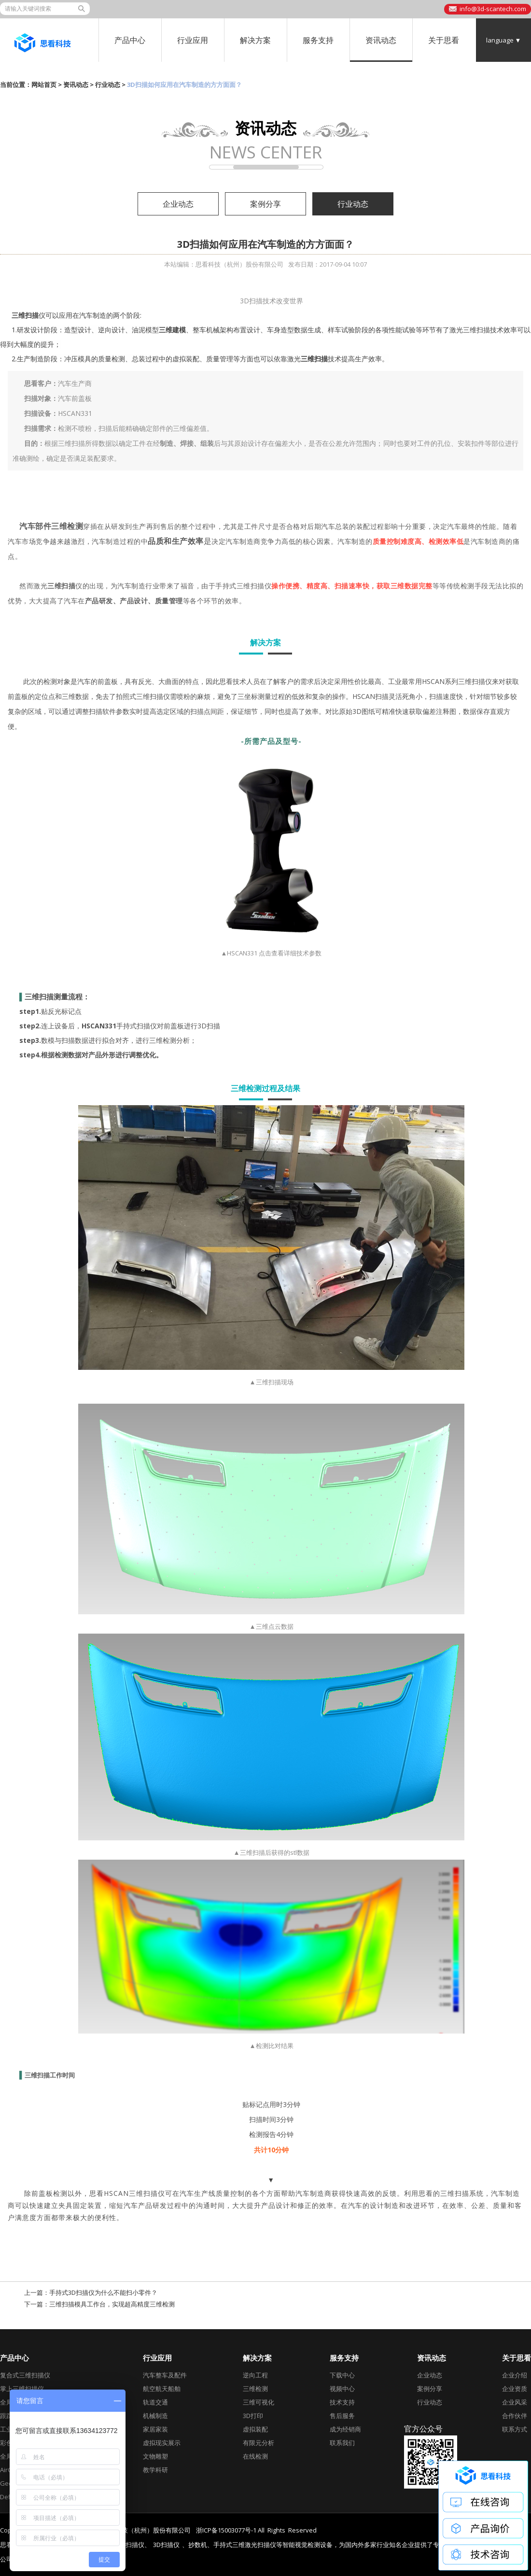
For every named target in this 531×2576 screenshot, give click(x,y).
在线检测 (255, 2456)
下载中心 (342, 2375)
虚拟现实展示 (162, 2442)
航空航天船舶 (162, 2388)
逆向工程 (255, 2375)
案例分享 (265, 204)
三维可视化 (258, 2402)
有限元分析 (258, 2442)
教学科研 (155, 2469)
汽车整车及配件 (165, 2375)
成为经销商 (345, 2429)
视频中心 (342, 2388)
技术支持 (342, 2402)
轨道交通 (155, 2402)
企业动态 (178, 204)
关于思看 (443, 40)
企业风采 (514, 2402)
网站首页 (43, 84)
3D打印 (253, 2415)
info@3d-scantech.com (493, 8)
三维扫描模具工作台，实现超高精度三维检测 (112, 2304)
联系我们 (342, 2442)
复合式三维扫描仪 (25, 2375)
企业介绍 (514, 2375)
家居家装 (155, 2429)
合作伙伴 (514, 2415)
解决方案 (255, 40)
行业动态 (107, 84)
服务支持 (318, 40)
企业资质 (514, 2388)
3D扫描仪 (166, 2545)
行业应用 (192, 40)
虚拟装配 (255, 2429)
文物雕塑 (155, 2456)
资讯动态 (380, 40)
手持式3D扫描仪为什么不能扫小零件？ (103, 2292)
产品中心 (129, 40)
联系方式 (514, 2429)
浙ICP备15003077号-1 (226, 2530)
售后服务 (342, 2415)
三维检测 (255, 2388)
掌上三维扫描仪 (22, 2388)
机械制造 (155, 2415)
